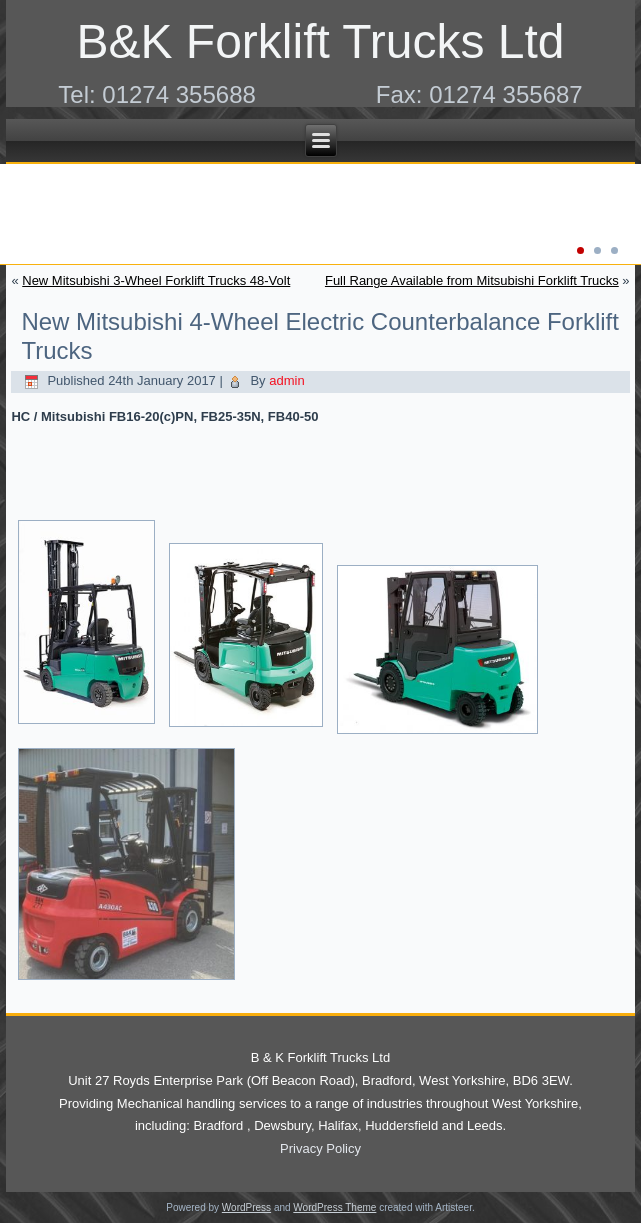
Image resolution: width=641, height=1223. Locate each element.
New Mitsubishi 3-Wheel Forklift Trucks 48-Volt (156, 280)
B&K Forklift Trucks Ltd (320, 41)
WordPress (246, 1207)
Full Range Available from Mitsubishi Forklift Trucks (472, 280)
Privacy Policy (320, 1148)
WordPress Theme (334, 1207)
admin (286, 380)
